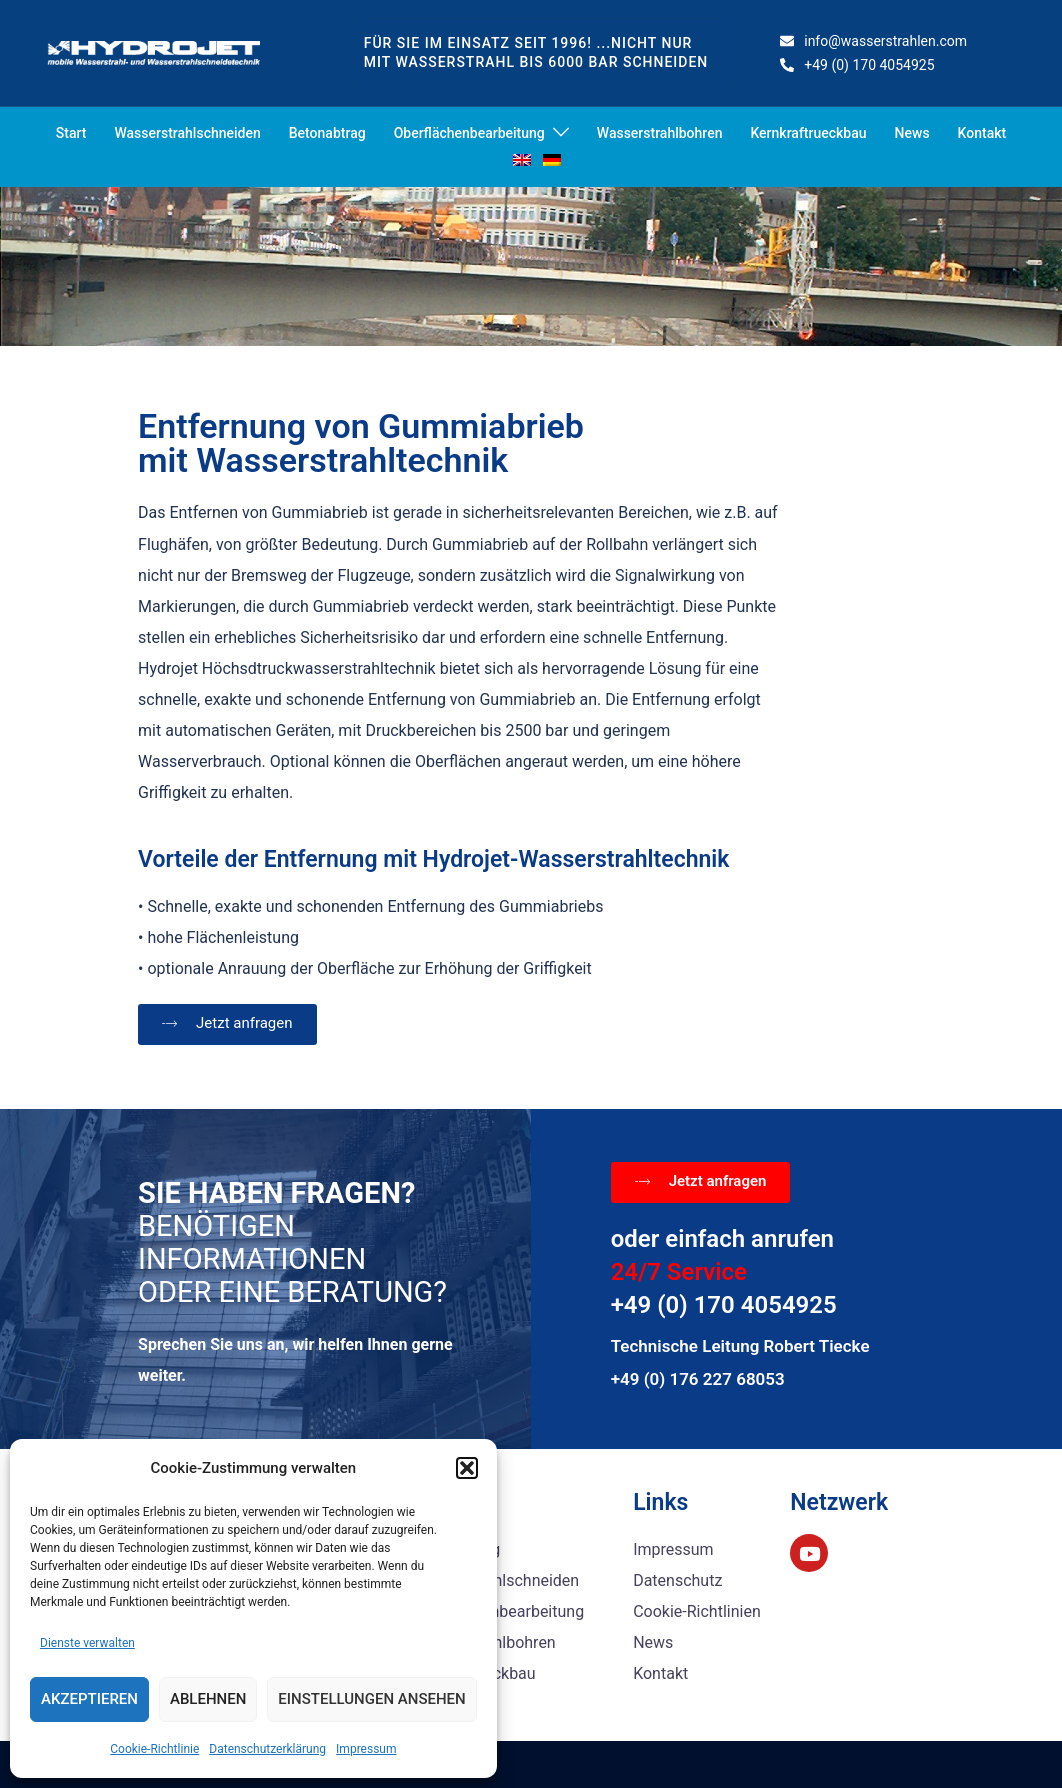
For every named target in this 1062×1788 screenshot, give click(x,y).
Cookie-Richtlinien (697, 1611)
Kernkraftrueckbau (808, 133)
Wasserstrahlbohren (660, 133)
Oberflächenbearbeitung (469, 133)
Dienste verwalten (87, 1643)
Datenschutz (677, 1580)
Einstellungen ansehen (371, 1699)
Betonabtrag (327, 133)
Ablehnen (208, 1699)
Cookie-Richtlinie (154, 1749)
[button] (467, 1468)
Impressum (366, 1749)
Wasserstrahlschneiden (187, 133)
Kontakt (982, 133)
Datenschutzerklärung (267, 1749)
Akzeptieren (89, 1699)
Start (71, 133)
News (912, 133)
